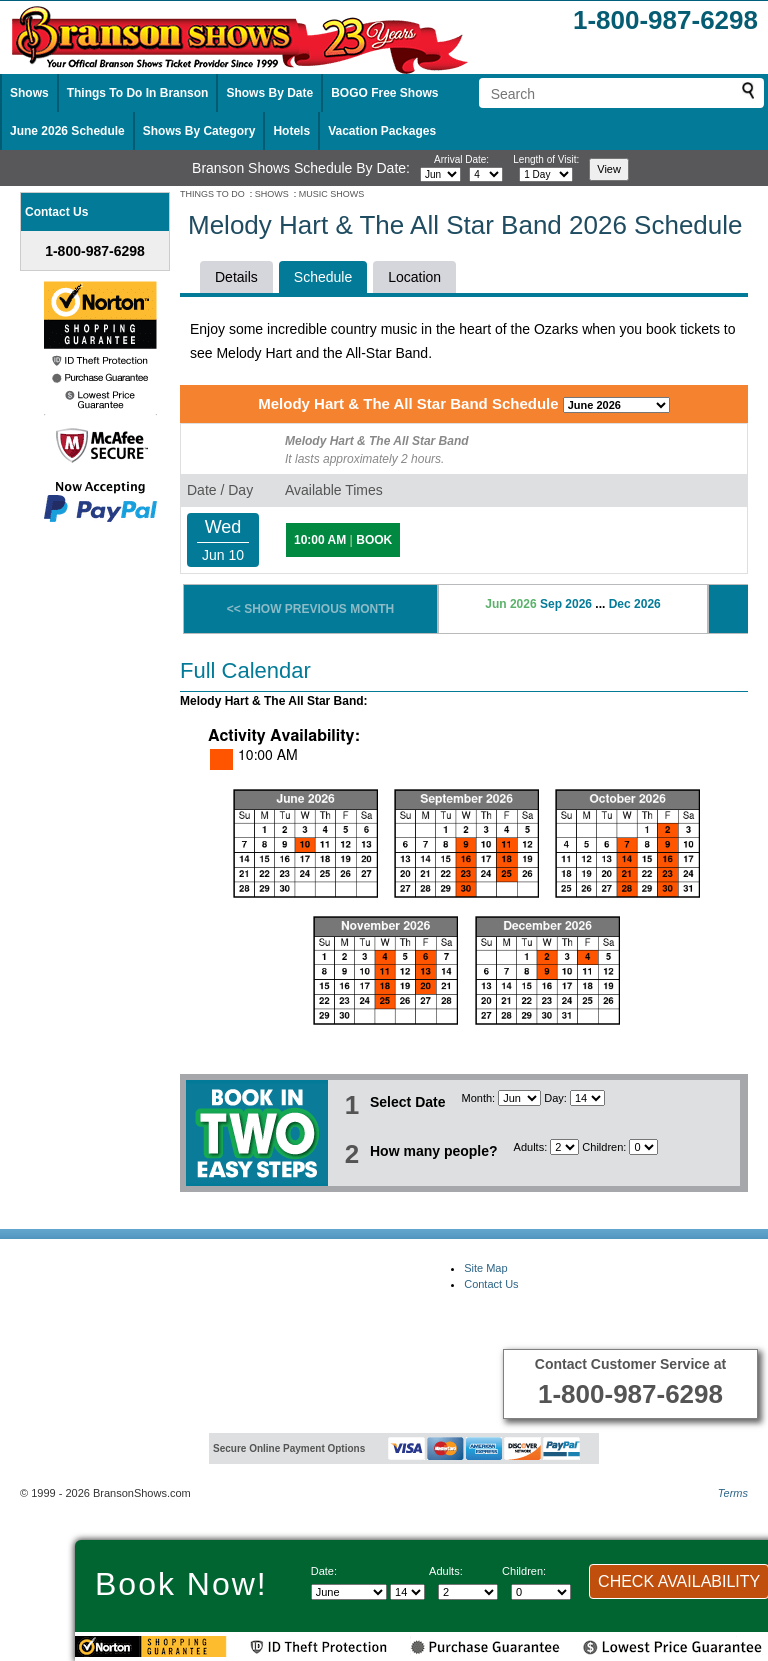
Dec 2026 (635, 604)
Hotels (291, 131)
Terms (733, 1493)
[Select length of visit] (546, 174)
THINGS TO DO (212, 194)
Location (414, 277)
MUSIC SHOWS (332, 194)
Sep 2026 (566, 604)
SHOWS (272, 194)
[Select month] (440, 174)
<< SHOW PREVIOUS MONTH (310, 609)
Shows (29, 93)
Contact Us (491, 1284)
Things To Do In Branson (138, 93)
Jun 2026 (510, 604)
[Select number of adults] (564, 1147)
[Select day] (486, 174)
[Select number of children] (643, 1147)
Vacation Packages (382, 131)
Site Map (485, 1268)
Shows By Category (199, 131)
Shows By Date (269, 93)
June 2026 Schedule (67, 131)
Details (236, 277)
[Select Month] (519, 1098)
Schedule (323, 277)
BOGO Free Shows (384, 93)
